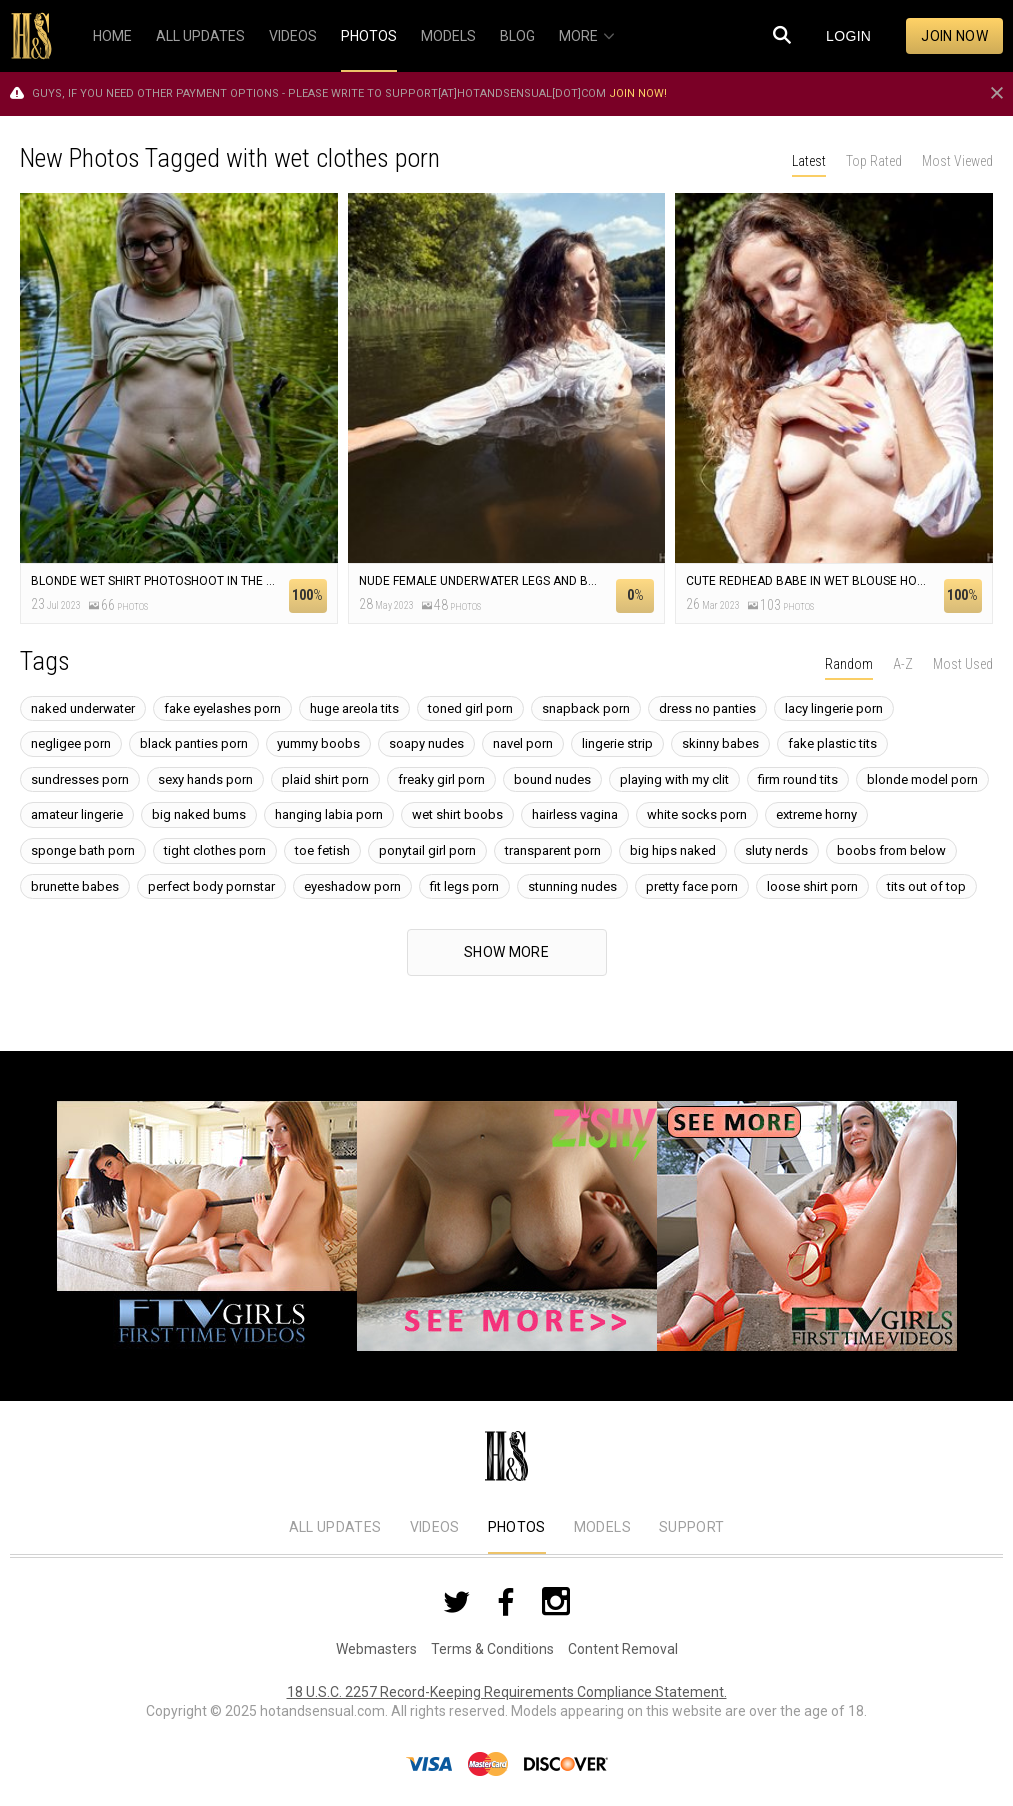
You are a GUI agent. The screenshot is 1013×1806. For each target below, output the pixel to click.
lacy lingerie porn (834, 708)
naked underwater (83, 708)
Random (849, 664)
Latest (809, 161)
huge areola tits (354, 708)
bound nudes (552, 779)
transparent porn (553, 850)
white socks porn (697, 814)
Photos (517, 1527)
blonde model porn (922, 779)
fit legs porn (464, 886)
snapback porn (586, 708)
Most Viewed (957, 161)
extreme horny (816, 814)
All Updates (335, 1527)
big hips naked (673, 850)
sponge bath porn (83, 850)
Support (691, 1527)
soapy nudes (426, 743)
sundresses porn (80, 779)
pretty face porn (692, 886)
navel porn (523, 743)
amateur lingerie (77, 814)
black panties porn (194, 743)
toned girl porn (470, 708)
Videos (435, 1527)
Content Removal (623, 1649)
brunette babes (75, 886)
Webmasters (376, 1649)
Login (848, 36)
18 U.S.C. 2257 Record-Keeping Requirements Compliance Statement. (507, 1692)
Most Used (963, 664)
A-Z (903, 664)
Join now (954, 36)
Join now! (638, 93)
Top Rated (874, 161)
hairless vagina (575, 814)
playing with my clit (674, 779)
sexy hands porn (205, 779)
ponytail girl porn (427, 850)
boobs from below (891, 850)
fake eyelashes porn (222, 708)
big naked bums (199, 814)
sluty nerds (776, 850)
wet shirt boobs (457, 814)
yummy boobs (318, 743)
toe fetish (322, 850)
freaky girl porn (441, 779)
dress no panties (707, 708)
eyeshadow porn (352, 886)
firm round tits (798, 779)
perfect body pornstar (211, 886)
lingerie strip (617, 743)
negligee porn (71, 743)
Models (602, 1527)
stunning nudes (572, 886)
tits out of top (926, 886)
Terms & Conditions (492, 1649)
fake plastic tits (832, 743)
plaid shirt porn (325, 779)
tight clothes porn (215, 850)
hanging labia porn (329, 814)
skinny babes (720, 743)
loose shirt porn (812, 886)
